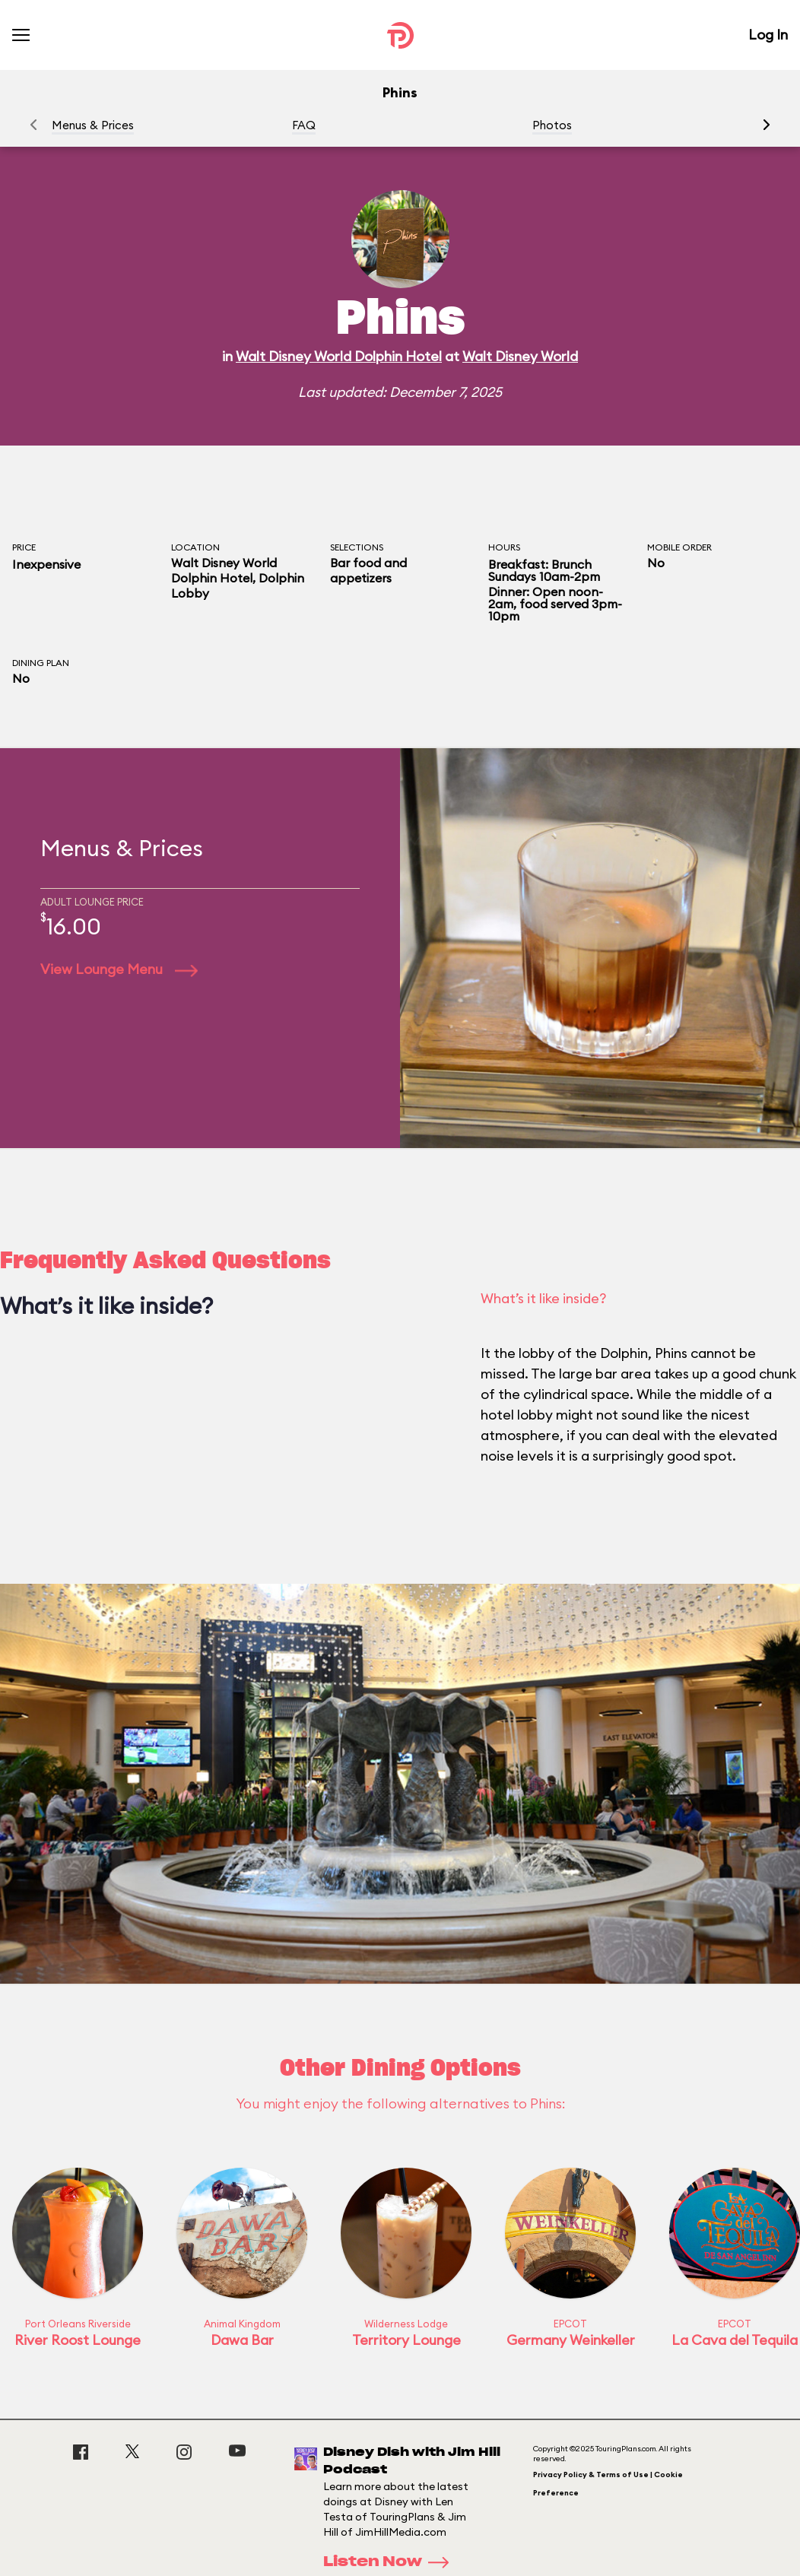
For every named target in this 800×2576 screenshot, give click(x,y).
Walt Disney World (520, 356)
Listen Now (391, 2562)
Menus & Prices (93, 125)
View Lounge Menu (119, 969)
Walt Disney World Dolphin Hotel (339, 356)
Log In (768, 34)
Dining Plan (40, 662)
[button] (766, 125)
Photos (552, 125)
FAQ (304, 125)
